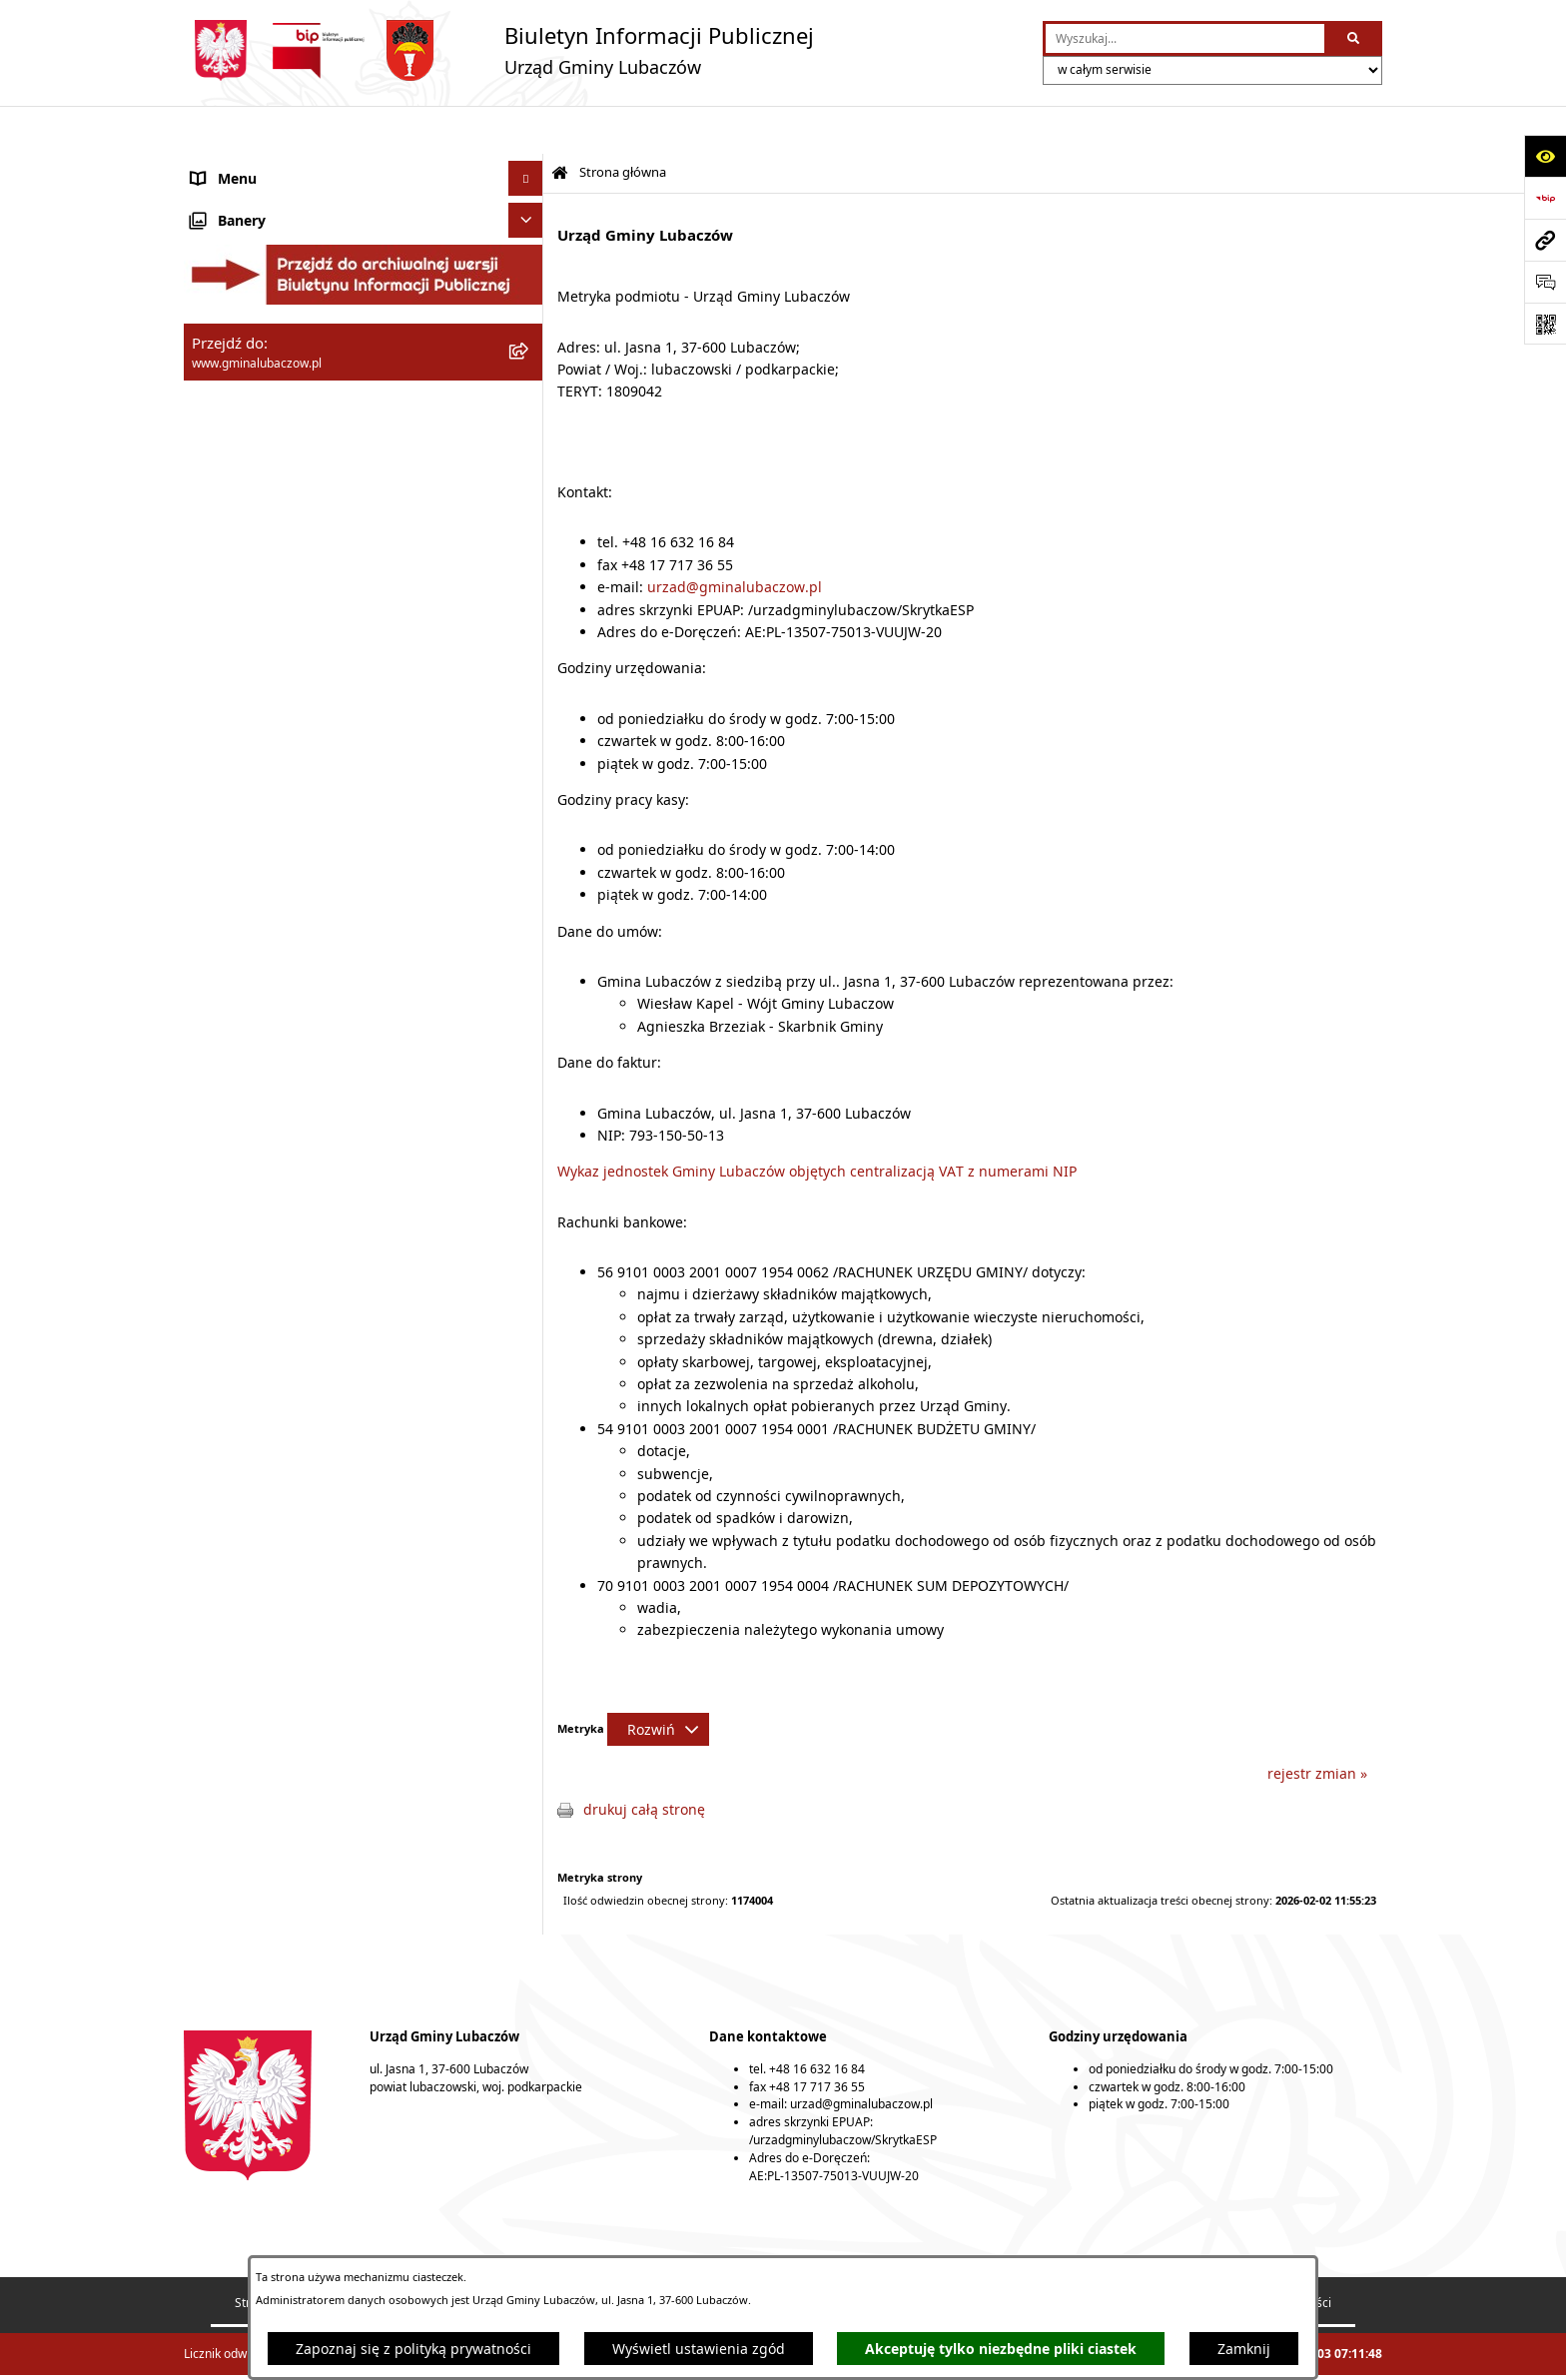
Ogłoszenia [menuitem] (228, 624)
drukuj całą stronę (644, 1761)
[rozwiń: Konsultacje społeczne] (528, 659)
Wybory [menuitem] (216, 694)
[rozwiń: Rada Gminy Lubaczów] (528, 230)
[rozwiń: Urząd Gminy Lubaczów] (528, 330)
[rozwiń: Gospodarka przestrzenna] (528, 449)
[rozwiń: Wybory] (528, 694)
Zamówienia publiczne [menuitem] (266, 554)
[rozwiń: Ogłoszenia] (528, 624)
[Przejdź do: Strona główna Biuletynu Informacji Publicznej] (559, 125)
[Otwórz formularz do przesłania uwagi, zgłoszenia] (1545, 282)
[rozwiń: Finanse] (528, 414)
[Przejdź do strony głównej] (499, 50)
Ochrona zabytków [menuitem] (253, 519)
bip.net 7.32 (1349, 2352)
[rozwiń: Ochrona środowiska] (528, 484)
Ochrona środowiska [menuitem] (259, 484)
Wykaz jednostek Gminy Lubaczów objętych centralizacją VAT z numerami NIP (817, 1123)
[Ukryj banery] (525, 736)
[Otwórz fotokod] (1545, 324)
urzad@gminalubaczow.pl (734, 538)
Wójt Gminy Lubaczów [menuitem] (264, 280)
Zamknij (1243, 2348)
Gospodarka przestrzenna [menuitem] (277, 449)
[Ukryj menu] (525, 130)
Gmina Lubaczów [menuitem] (248, 180)
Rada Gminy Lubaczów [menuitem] (266, 230)
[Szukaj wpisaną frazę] (1354, 38)
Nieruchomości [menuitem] (241, 589)
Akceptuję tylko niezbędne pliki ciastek (1001, 2348)
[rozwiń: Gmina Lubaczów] (528, 180)
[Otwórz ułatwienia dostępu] (1545, 156)
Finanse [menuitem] (217, 414)
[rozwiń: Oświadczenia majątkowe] (528, 380)
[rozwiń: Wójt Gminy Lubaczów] (528, 280)
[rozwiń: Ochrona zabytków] (528, 519)
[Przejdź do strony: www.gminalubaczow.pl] (1545, 240)
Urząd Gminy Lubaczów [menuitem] (269, 330)
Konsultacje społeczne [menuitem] (265, 659)
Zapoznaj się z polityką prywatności (413, 2348)
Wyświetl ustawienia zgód (698, 2348)
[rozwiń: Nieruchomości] (528, 589)
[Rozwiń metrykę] (658, 1681)
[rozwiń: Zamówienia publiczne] (528, 554)
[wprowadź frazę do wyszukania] (1185, 38)
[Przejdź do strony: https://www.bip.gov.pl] (1545, 198)
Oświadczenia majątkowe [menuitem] (275, 380)
